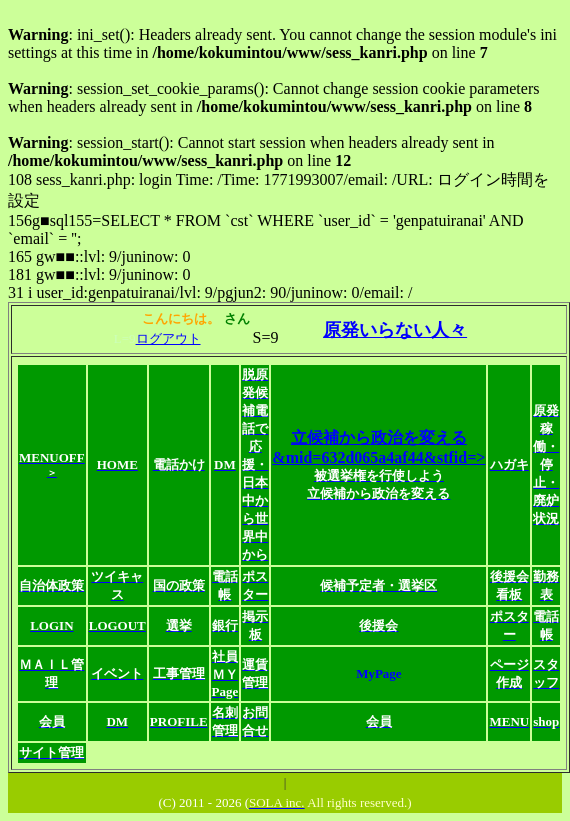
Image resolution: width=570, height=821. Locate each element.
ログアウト (168, 338)
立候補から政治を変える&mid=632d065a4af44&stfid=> (378, 465)
